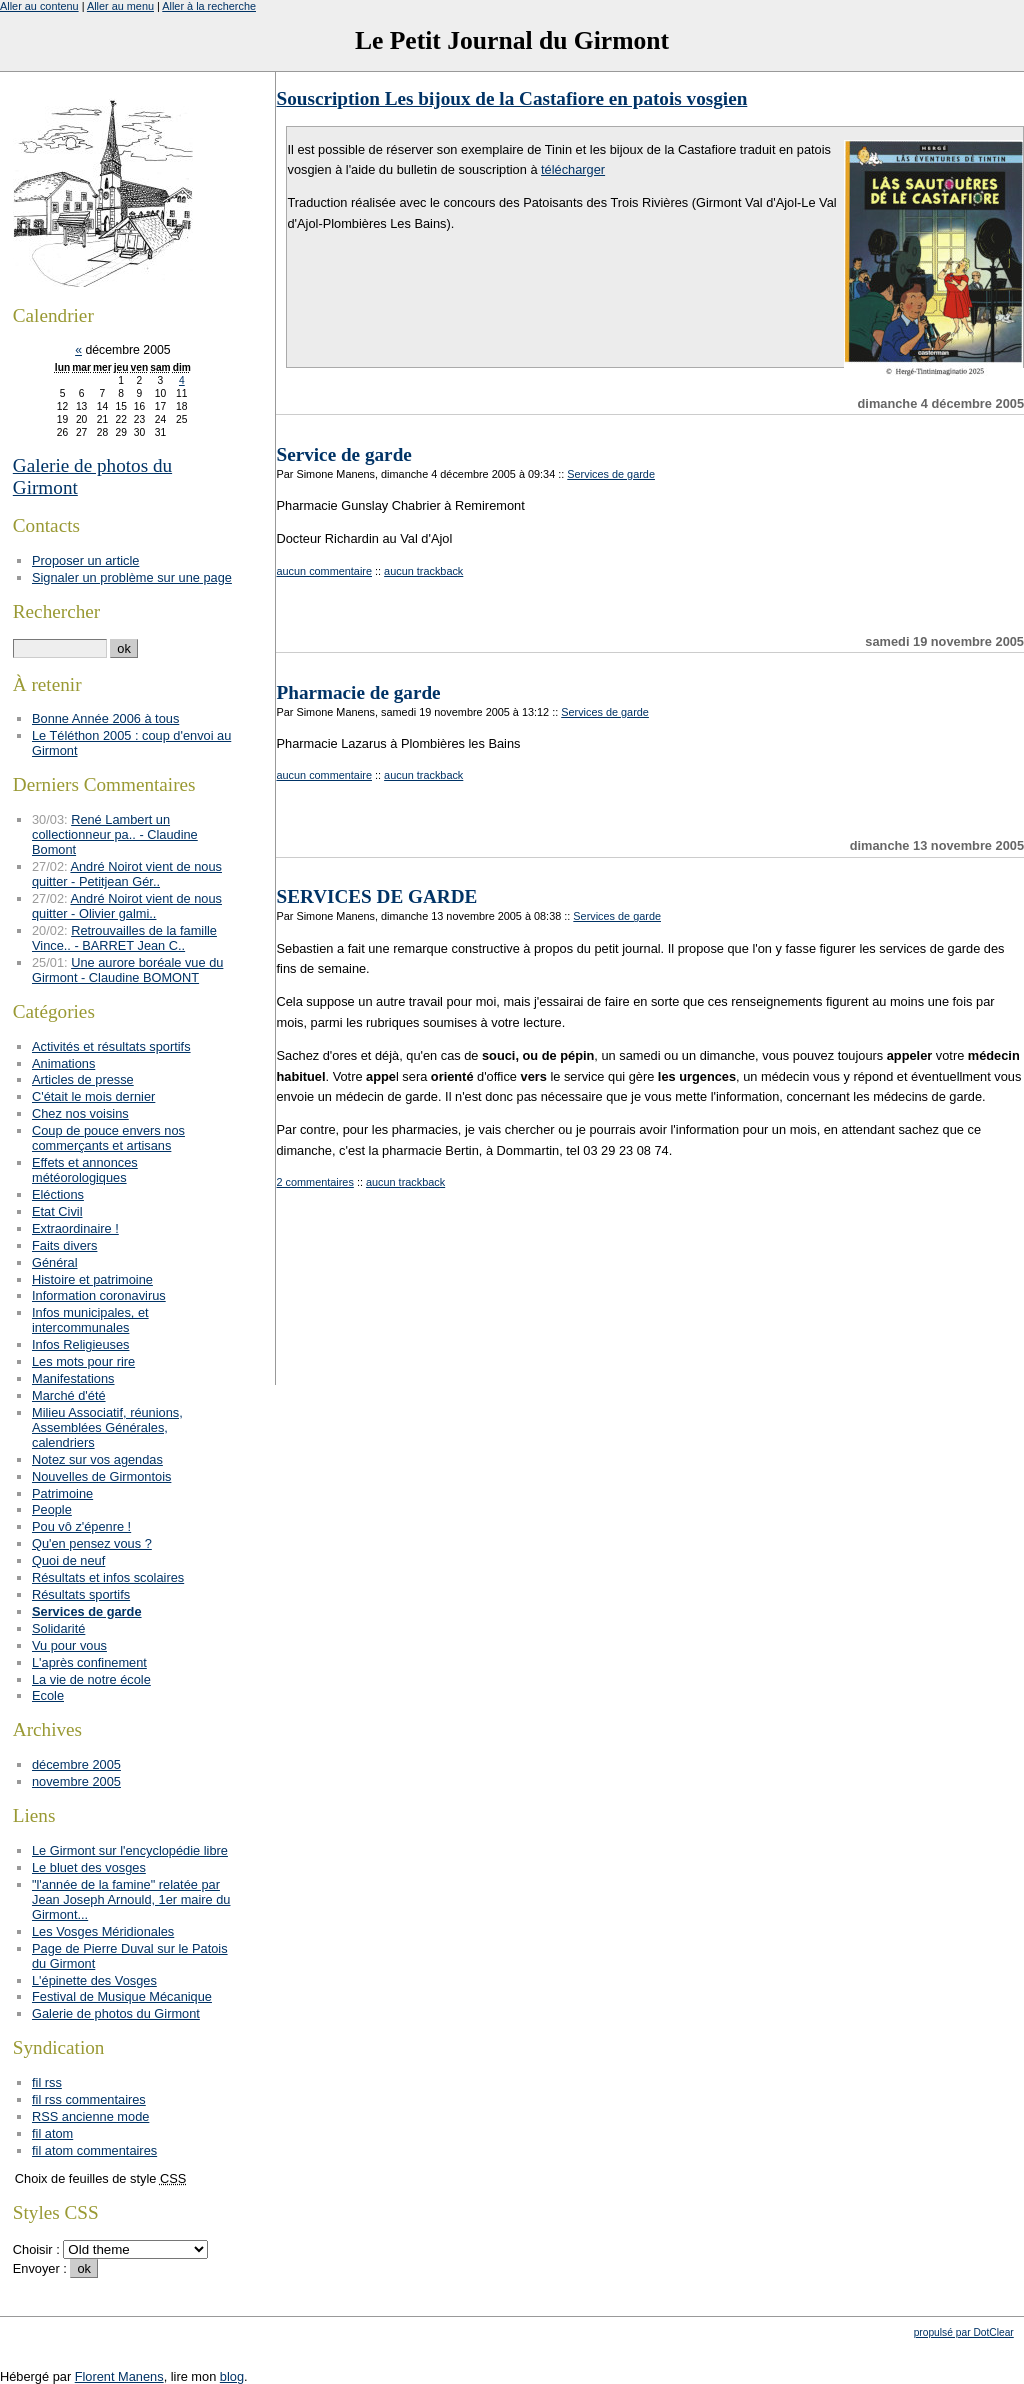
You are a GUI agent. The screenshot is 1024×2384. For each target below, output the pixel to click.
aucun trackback (423, 571)
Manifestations (73, 1378)
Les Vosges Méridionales (103, 1931)
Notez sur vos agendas (97, 1459)
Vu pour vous (69, 1645)
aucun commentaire (324, 571)
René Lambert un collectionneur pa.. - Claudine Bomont (115, 834)
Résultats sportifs (81, 1594)
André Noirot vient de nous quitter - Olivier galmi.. (127, 906)
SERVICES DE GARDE (376, 896)
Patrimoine (62, 1493)
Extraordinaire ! (75, 1228)
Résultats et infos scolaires (108, 1577)
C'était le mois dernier (93, 1096)
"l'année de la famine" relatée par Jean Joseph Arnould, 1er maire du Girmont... (131, 1899)
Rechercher (56, 611)
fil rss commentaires (89, 2099)
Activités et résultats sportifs (111, 1046)
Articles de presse (83, 1079)
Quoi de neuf (68, 1560)
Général (55, 1262)
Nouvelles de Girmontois (101, 1476)
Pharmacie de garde (358, 692)
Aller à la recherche (209, 6)
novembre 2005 (76, 1781)
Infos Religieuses (80, 1344)
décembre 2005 (76, 1764)
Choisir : (38, 2249)
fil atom (52, 2133)
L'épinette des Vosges (94, 1980)
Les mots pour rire (83, 1361)
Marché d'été (69, 1395)
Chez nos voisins (80, 1113)
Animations (63, 1063)
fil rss (47, 2082)
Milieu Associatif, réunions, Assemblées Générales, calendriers (107, 1427)
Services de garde (611, 474)
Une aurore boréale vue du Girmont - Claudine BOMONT (127, 970)
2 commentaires (314, 1182)
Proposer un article (85, 560)
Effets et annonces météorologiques (85, 1170)
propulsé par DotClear (964, 2332)
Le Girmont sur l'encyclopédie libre (130, 1850)
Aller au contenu (39, 6)
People (52, 1509)
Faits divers (64, 1245)
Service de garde (343, 454)
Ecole (48, 1695)
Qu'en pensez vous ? (92, 1543)
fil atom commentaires (94, 2150)
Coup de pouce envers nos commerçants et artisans (108, 1138)
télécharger (573, 169)
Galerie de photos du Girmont (116, 2013)
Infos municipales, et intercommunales (90, 1320)
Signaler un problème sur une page (132, 577)
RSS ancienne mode (90, 2116)
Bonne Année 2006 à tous (105, 718)
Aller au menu (120, 6)
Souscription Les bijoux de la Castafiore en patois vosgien (511, 98)
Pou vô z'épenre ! (81, 1526)
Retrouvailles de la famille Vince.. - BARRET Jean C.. (124, 938)
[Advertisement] (640, 1337)
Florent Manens (119, 2376)
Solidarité (58, 1628)
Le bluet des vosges (89, 1867)
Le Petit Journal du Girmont (512, 40)
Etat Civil (57, 1211)
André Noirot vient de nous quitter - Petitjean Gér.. (127, 874)
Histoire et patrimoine (92, 1279)
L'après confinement (89, 1662)
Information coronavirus (99, 1295)
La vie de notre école (91, 1679)
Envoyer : (42, 2268)
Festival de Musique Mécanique (122, 1996)
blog (232, 2376)
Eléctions (58, 1194)
